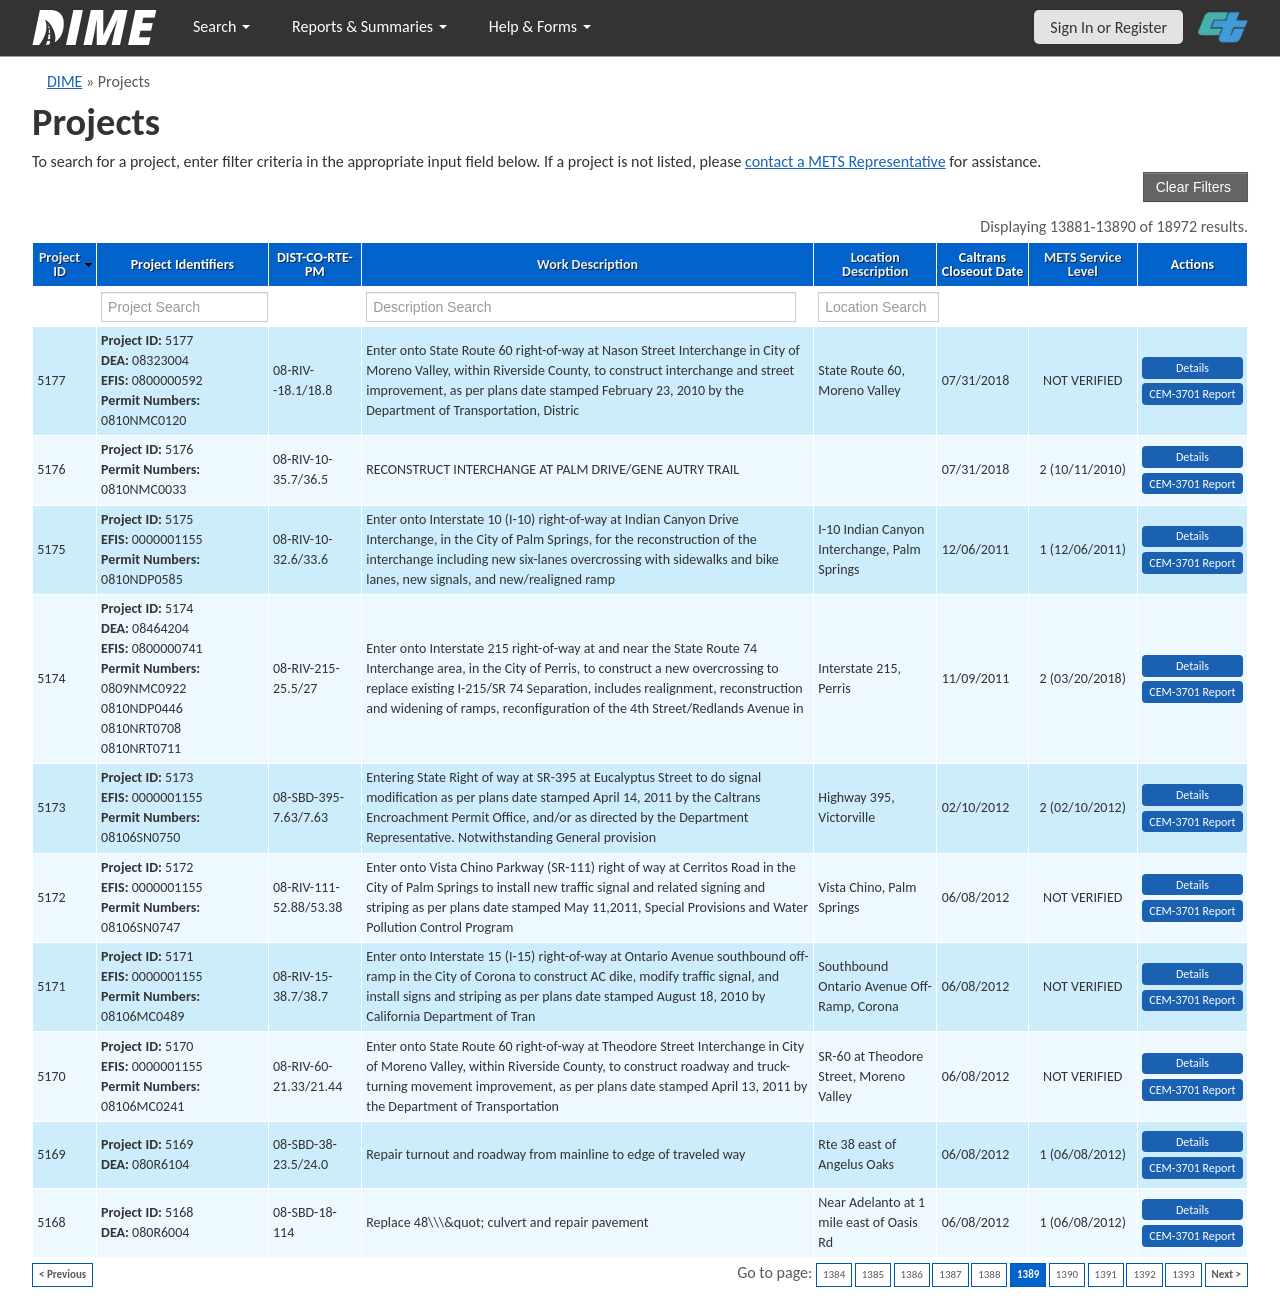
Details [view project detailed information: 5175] (1192, 536)
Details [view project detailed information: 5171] (1192, 974)
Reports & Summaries (369, 26)
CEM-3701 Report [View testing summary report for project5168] (1192, 1236)
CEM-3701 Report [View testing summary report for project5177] (1192, 394)
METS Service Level (1082, 265)
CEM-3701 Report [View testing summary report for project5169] (1192, 1168)
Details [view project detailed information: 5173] (1192, 795)
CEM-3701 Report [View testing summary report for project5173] (1192, 822)
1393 (1183, 1274)
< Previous (62, 1274)
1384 (834, 1274)
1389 (1028, 1274)
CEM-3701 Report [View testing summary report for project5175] (1192, 563)
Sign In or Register (1108, 27)
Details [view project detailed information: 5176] (1192, 457)
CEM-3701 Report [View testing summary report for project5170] (1192, 1090)
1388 (989, 1274)
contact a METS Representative (845, 161)
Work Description (587, 265)
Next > (1226, 1274)
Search (221, 26)
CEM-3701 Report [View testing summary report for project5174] (1192, 692)
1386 (912, 1274)
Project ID (59, 265)
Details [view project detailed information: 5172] (1192, 885)
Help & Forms (540, 26)
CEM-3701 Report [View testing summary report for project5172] (1192, 911)
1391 (1106, 1274)
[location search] (878, 307)
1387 (950, 1274)
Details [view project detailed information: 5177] (1192, 368)
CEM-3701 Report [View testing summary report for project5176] (1192, 484)
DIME (64, 81)
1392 (1144, 1274)
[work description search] (581, 307)
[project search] (184, 307)
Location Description (875, 265)
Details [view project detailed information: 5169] (1192, 1142)
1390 (1067, 1274)
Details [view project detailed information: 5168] (1192, 1210)
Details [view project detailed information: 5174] (1192, 666)
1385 (873, 1274)
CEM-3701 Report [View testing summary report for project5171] (1192, 1000)
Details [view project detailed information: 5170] (1192, 1063)
